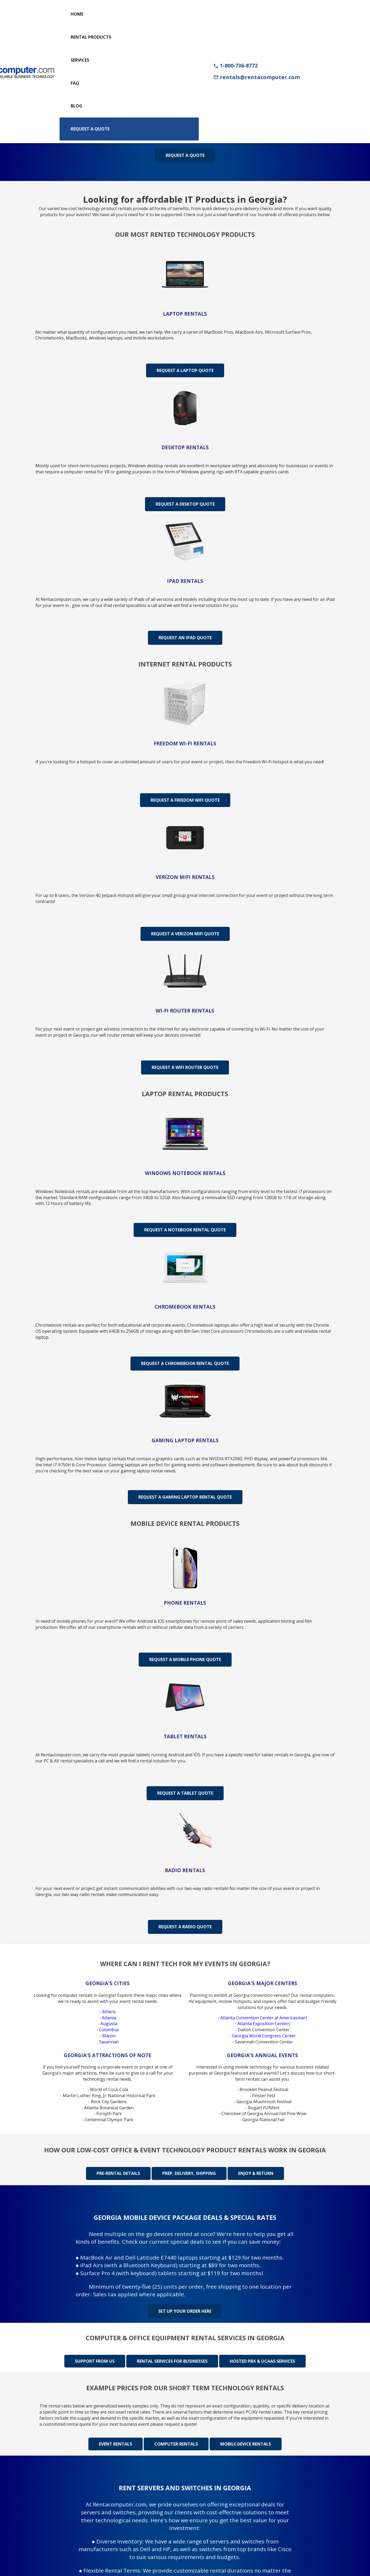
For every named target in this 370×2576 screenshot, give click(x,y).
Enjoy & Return (255, 2173)
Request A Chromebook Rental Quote (185, 1363)
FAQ (75, 83)
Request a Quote (90, 129)
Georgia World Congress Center (264, 2036)
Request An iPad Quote (185, 638)
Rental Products (91, 37)
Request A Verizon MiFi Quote (185, 934)
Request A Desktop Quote (185, 504)
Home (77, 14)
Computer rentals (176, 2443)
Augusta (109, 2023)
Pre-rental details (118, 2173)
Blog (76, 106)
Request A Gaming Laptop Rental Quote (185, 1497)
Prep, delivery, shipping (189, 2173)
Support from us (95, 2361)
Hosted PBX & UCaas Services (262, 2361)
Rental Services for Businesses (172, 2361)
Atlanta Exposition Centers (263, 2023)
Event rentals (115, 2443)
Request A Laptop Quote (185, 370)
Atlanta (109, 2018)
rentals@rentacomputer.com (256, 77)
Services (80, 60)
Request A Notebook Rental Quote (185, 1230)
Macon (109, 2036)
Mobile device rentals (245, 2443)
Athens (109, 2012)
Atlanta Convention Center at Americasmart (263, 2018)
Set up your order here (184, 2311)
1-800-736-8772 (235, 65)
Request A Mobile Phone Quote (185, 1659)
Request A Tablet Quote (185, 1793)
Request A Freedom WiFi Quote (185, 800)
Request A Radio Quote (185, 1927)
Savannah (109, 2042)
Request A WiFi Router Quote (185, 1067)
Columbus (109, 2030)
